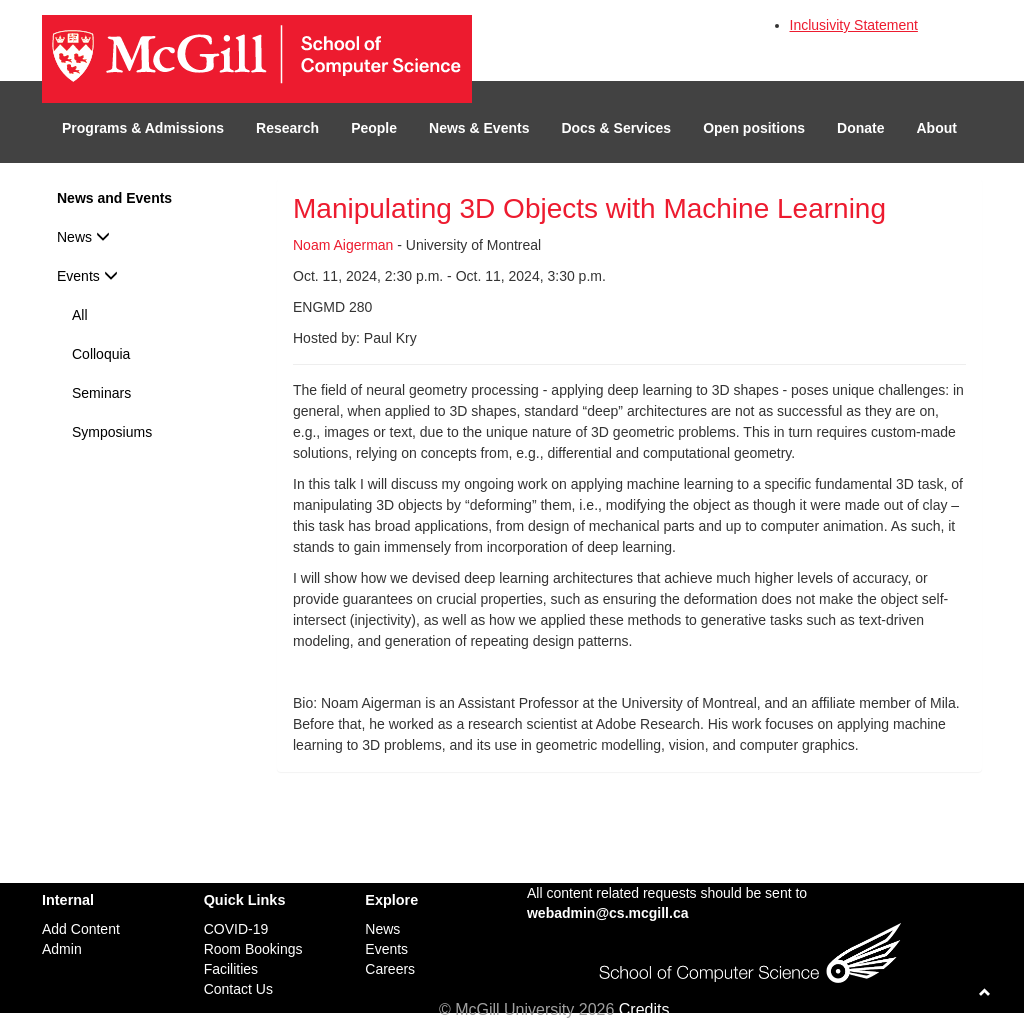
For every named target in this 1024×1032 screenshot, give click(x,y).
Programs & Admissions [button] (143, 128)
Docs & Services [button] (616, 128)
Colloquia (101, 354)
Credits (644, 1009)
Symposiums (112, 432)
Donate (860, 128)
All (80, 315)
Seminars (101, 393)
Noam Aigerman (343, 245)
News (83, 237)
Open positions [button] (754, 128)
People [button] (374, 128)
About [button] (937, 128)
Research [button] (287, 128)
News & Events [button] (479, 128)
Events (87, 276)
